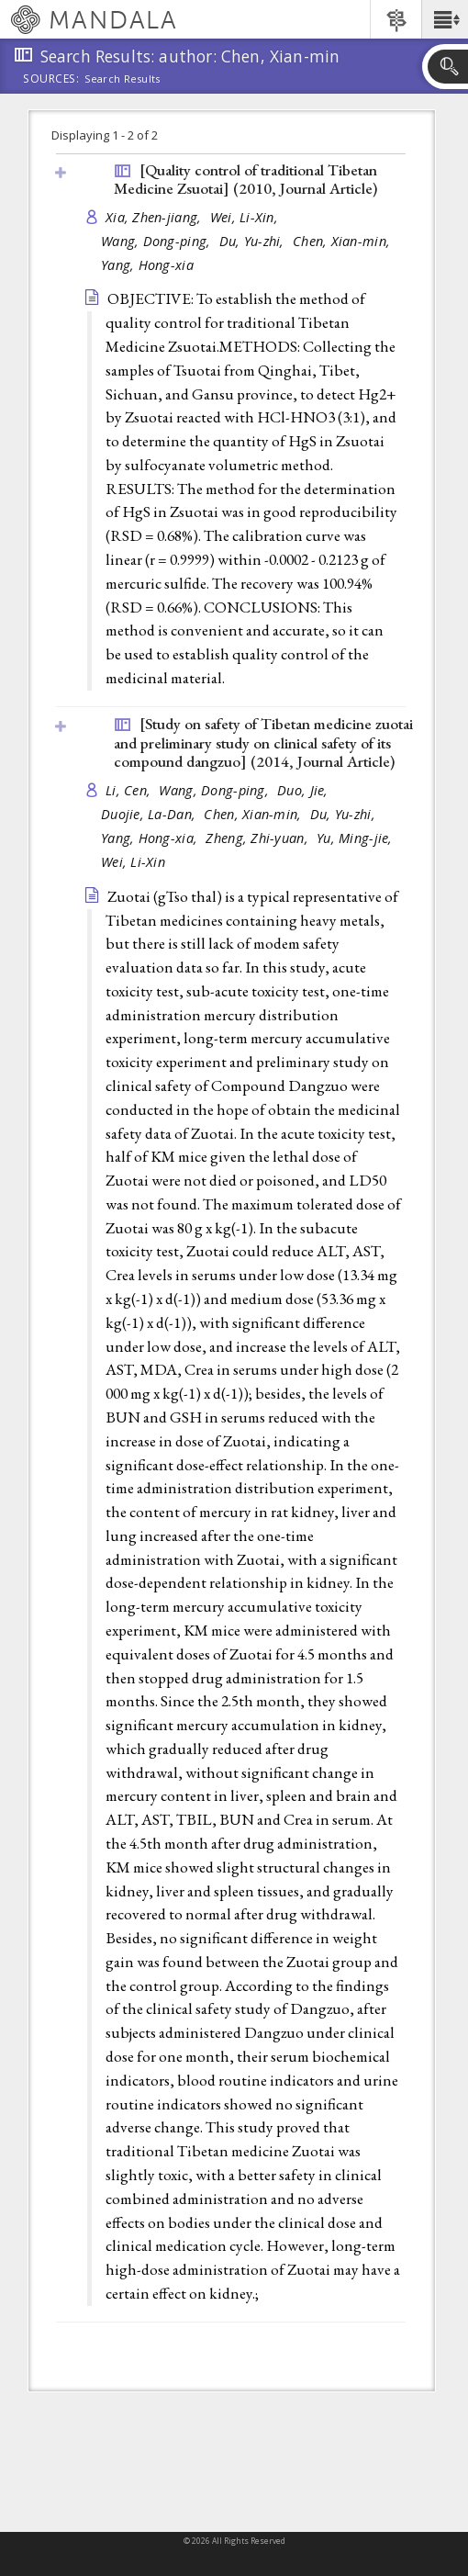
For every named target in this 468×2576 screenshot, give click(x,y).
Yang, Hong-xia (147, 265)
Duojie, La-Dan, (150, 814)
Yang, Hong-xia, (151, 838)
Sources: (51, 79)
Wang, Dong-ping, (158, 241)
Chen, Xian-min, (343, 241)
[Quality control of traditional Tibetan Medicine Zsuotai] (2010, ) (245, 179)
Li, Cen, (130, 790)
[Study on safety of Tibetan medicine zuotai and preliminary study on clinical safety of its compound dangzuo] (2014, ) (263, 742)
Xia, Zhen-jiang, (156, 217)
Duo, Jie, (304, 790)
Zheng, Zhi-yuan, (259, 838)
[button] (444, 19)
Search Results (122, 79)
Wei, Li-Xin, (246, 217)
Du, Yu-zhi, (253, 241)
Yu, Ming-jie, (356, 838)
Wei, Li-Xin (133, 862)
